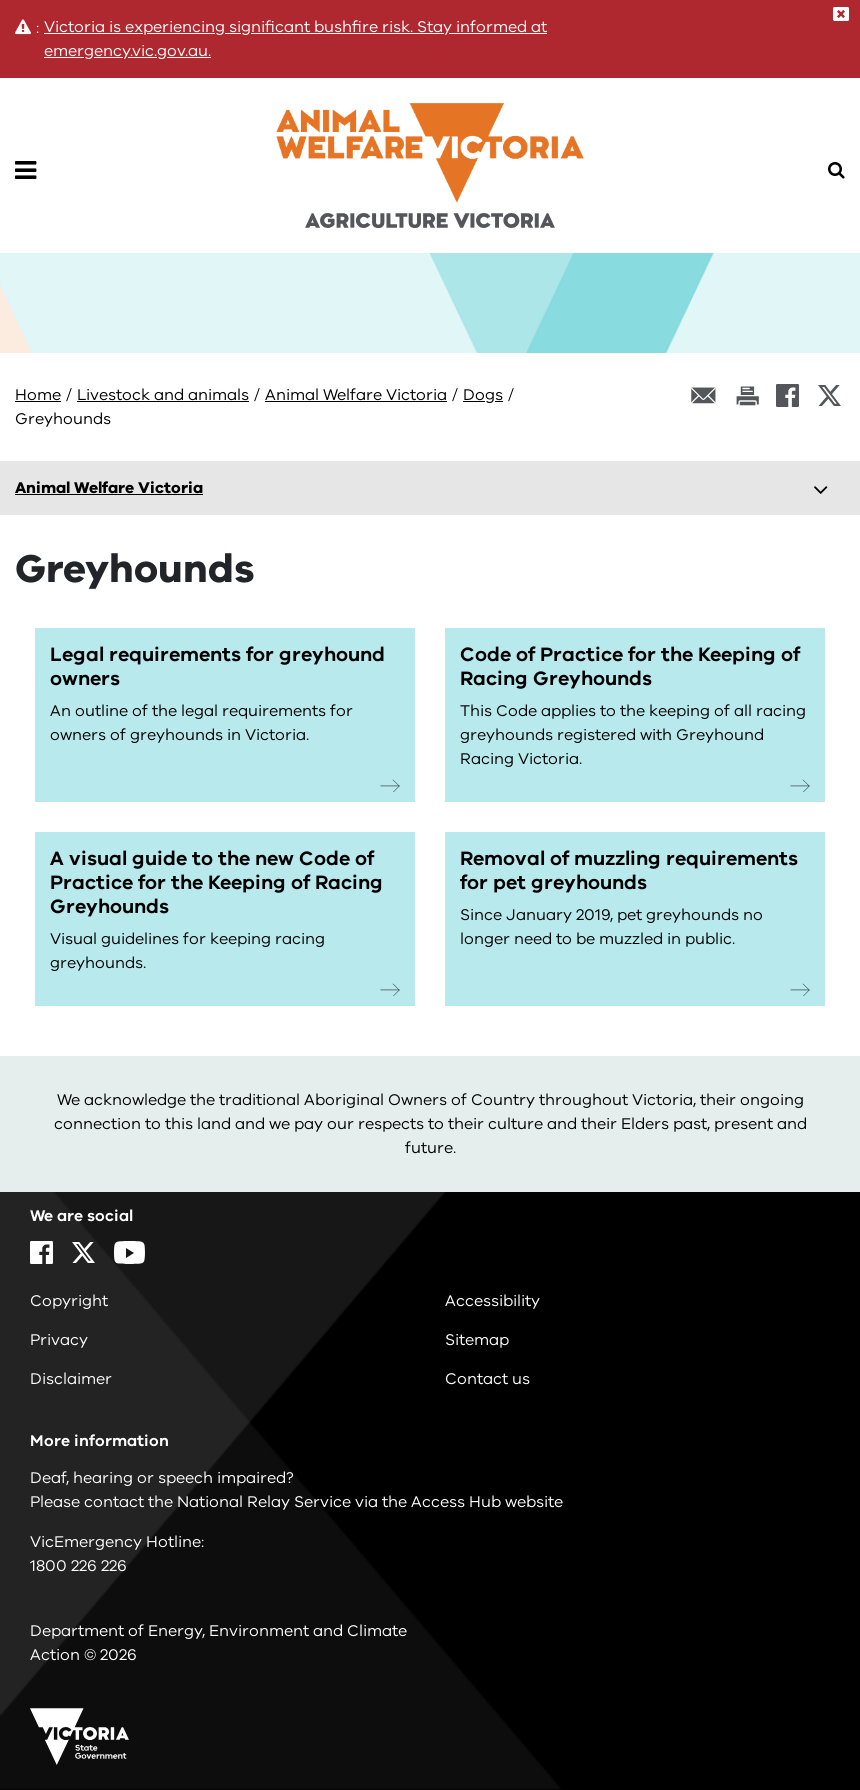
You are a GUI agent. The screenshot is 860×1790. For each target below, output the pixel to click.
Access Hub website (487, 1502)
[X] (829, 395)
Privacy (59, 1340)
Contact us (487, 1379)
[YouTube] (129, 1252)
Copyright (69, 1301)
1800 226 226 (78, 1566)
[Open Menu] (25, 171)
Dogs (483, 395)
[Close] (841, 14)
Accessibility (492, 1301)
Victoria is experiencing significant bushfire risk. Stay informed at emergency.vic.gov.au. (295, 39)
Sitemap (477, 1340)
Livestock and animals (163, 395)
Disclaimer (71, 1379)
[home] (430, 152)
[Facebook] (787, 395)
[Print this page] (747, 395)
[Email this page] (704, 395)
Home (38, 395)
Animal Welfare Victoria (356, 395)
